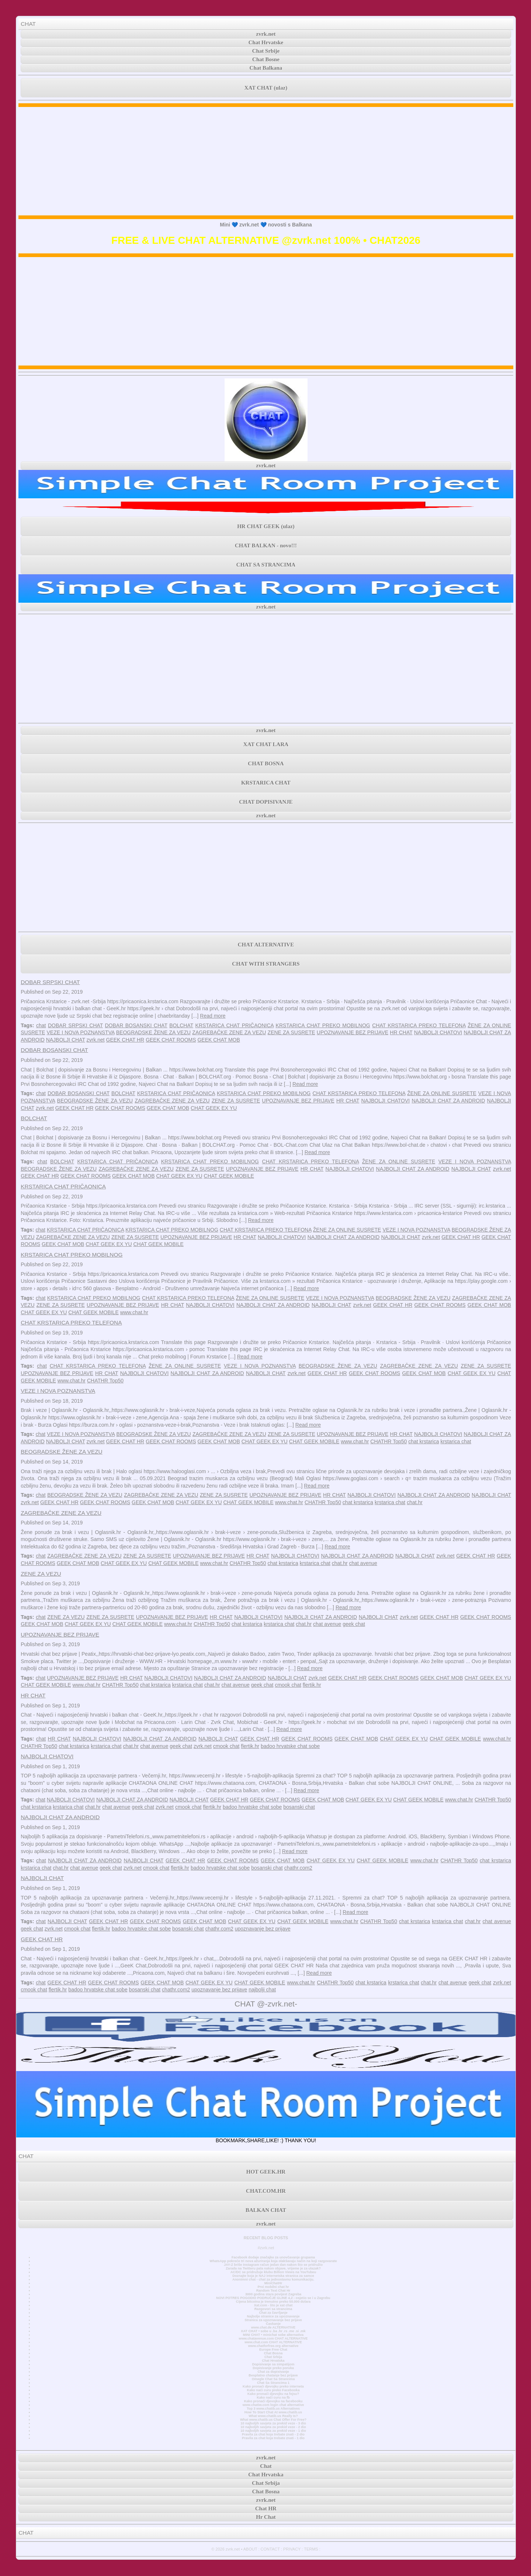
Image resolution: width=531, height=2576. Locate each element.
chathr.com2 (298, 1868)
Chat (266, 2466)
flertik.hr (312, 1685)
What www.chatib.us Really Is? (273, 2416)
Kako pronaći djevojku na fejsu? (273, 2394)
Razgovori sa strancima (273, 2309)
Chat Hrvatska (273, 2360)
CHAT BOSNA (266, 763)
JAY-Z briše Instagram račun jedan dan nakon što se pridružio (273, 2265)
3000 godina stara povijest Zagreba (273, 2294)
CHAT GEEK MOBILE (229, 1176)
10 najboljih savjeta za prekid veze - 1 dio (273, 2431)
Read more (212, 1016)
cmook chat (288, 1685)
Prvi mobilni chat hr (273, 2287)
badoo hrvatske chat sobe (290, 1746)
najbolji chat (262, 1989)
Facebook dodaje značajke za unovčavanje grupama (273, 2257)
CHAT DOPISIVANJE (265, 802)
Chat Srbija (273, 2357)
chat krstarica (423, 1441)
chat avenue (363, 1563)
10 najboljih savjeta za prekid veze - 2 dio (273, 2427)
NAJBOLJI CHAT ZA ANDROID (448, 1101)
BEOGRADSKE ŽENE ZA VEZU (153, 1032)
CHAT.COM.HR (266, 2191)
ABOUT (250, 2549)
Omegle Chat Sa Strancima (273, 2379)
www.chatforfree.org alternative (273, 2346)
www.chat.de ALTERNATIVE (273, 2327)
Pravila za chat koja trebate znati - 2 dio (273, 2434)
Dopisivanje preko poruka (273, 2368)
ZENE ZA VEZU (41, 1574)
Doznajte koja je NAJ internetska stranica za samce (273, 2276)
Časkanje (273, 2324)
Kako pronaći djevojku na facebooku (273, 2401)
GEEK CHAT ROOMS (171, 1040)
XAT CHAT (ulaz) (265, 88)
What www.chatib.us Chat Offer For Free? (273, 2419)
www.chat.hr (134, 1312)
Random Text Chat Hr (273, 2290)
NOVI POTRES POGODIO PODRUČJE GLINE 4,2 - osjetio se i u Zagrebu (273, 2298)
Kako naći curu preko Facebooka (273, 2390)
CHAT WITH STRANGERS (265, 964)
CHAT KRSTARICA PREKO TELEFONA (419, 1025)
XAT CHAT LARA (265, 744)
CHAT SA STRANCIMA (265, 565)
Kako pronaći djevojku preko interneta (273, 2386)
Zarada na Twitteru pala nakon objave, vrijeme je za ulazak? (273, 2268)
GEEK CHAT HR (125, 1040)
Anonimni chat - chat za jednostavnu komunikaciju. (273, 2279)
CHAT (28, 24)
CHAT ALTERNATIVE (266, 945)
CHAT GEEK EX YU (214, 1108)
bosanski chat (299, 1807)
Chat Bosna (273, 2353)
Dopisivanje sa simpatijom (273, 2364)
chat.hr (415, 1502)
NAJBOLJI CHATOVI (438, 1032)
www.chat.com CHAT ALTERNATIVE (273, 2342)
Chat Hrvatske (266, 42)
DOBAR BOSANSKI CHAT (136, 1025)
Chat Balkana (266, 68)
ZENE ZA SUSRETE (291, 1032)
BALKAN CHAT (266, 2210)
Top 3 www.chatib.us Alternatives (273, 2408)
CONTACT (270, 2549)
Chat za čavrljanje (273, 2312)
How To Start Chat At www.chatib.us (273, 2412)
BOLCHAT (181, 1025)
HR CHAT (401, 1032)
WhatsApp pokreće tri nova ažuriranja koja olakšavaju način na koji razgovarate (273, 2261)
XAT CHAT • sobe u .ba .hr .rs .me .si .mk (273, 2331)
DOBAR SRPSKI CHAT (50, 982)
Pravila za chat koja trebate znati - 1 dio (273, 2438)
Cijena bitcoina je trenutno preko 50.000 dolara (273, 2301)
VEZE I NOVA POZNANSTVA (81, 1032)
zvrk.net (266, 34)
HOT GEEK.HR (265, 2172)
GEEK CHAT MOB (218, 1040)
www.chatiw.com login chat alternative (273, 2405)
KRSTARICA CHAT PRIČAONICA (234, 1025)
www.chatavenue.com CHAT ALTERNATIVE (273, 2338)
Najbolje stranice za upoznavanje (273, 2316)
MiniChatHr (273, 2283)
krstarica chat (455, 1441)
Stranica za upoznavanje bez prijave (273, 2320)
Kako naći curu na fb (273, 2397)
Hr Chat (265, 2517)
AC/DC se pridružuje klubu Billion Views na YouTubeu (273, 2272)
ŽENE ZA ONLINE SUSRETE (441, 1093)
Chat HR (266, 2508)
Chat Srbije (266, 51)
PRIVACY (292, 2549)
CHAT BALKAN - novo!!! (266, 545)
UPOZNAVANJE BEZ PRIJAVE (352, 1032)
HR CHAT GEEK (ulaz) (266, 526)
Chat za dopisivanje (273, 2372)
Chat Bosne (266, 59)
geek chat (354, 1624)
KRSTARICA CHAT (266, 783)
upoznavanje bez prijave (263, 1929)
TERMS (311, 2549)
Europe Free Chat (273, 2349)
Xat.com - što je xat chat (273, 2305)
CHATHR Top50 (105, 1381)
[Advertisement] (266, 161)
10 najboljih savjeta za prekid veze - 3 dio (273, 2423)
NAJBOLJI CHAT (65, 1040)
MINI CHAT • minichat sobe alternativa (273, 2335)
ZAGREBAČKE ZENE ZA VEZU (229, 1032)
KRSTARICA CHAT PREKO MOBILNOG (323, 1025)
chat (41, 1025)
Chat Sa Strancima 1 (273, 2383)
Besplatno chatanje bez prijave (273, 2375)
